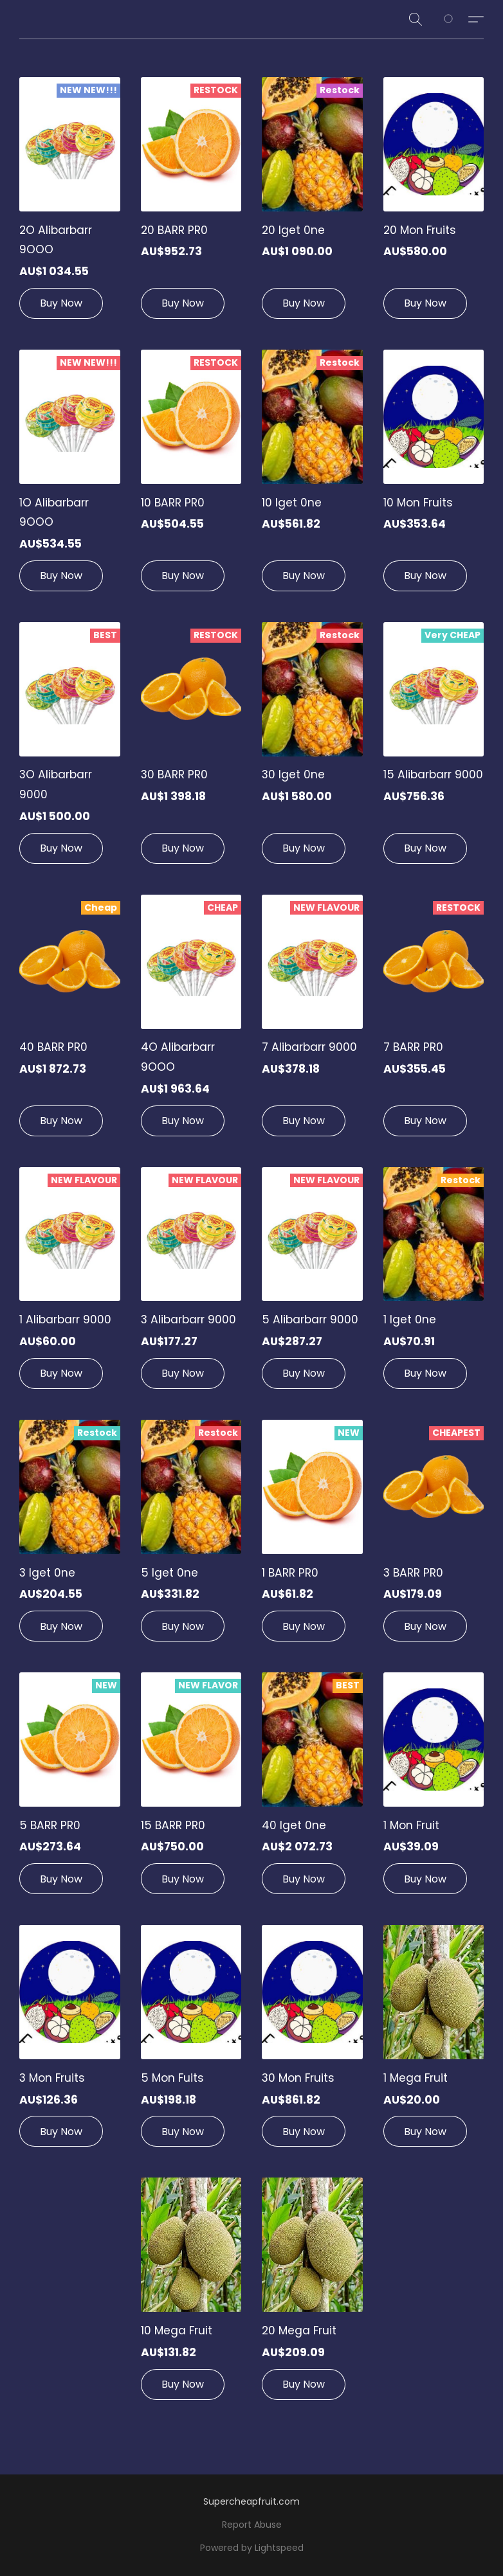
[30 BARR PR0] (191, 748)
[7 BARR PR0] (433, 1021)
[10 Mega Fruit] (191, 2294)
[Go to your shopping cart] (455, 19)
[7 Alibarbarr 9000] (312, 1021)
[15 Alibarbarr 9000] (433, 748)
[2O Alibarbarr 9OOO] (69, 203)
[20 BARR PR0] (191, 203)
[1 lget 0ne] (433, 1283)
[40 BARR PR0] (69, 1021)
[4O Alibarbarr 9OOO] (191, 1021)
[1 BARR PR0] (312, 1536)
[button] (415, 19)
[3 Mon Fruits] (69, 2041)
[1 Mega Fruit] (433, 2041)
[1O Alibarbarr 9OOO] (69, 476)
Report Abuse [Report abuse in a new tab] (252, 2524)
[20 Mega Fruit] (312, 2294)
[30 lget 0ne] (312, 748)
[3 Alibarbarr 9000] (191, 1283)
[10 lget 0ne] (312, 476)
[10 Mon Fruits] (433, 476)
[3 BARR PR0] (433, 1536)
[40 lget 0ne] (312, 1788)
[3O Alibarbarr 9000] (69, 748)
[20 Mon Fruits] (433, 203)
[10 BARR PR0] (191, 476)
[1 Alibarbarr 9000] (69, 1283)
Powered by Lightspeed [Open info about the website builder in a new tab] (252, 2547)
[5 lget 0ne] (191, 1536)
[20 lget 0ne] (312, 203)
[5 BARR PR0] (69, 1788)
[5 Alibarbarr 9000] (312, 1283)
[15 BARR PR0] (191, 1788)
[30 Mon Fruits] (312, 2041)
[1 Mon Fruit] (433, 1788)
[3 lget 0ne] (69, 1536)
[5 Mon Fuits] (191, 2041)
